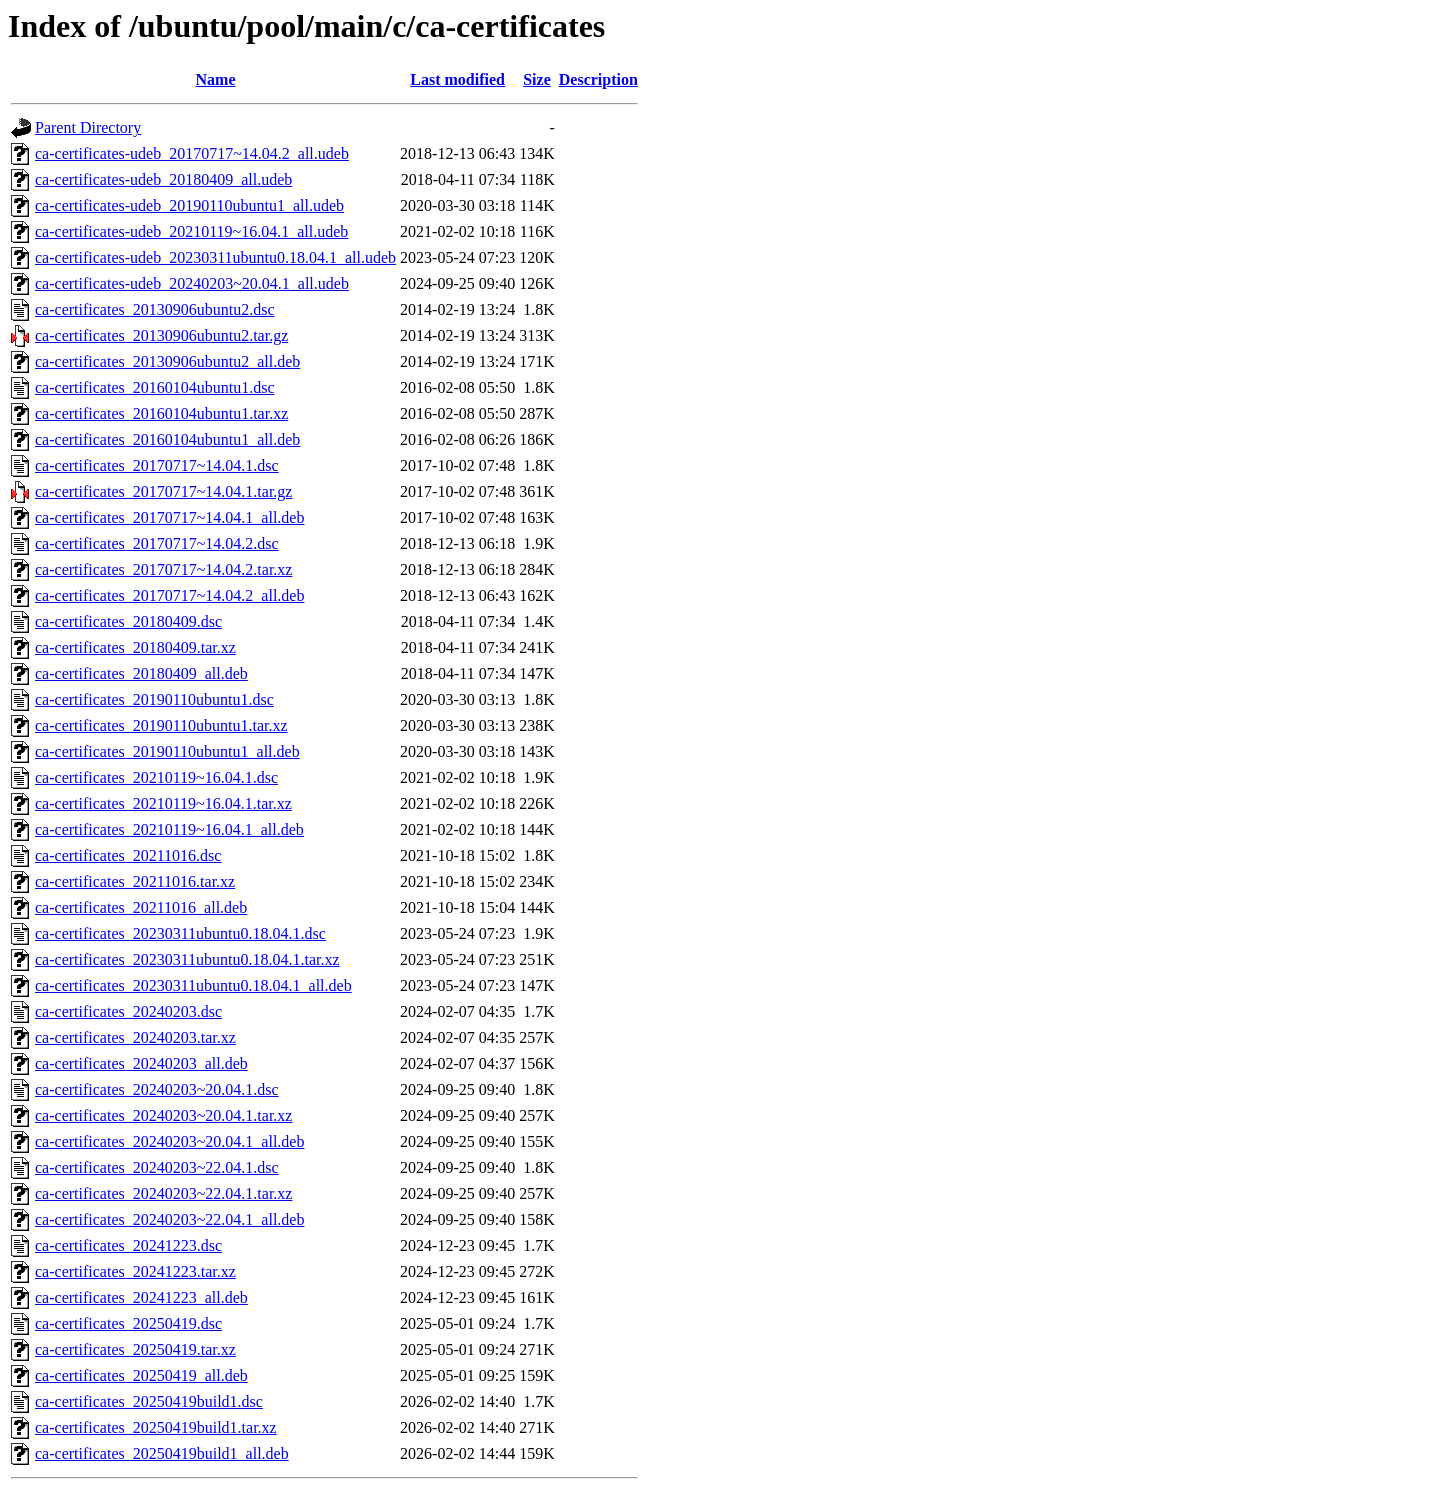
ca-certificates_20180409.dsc (128, 621)
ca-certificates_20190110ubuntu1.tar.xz (161, 725)
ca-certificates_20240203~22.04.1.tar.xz (163, 1193)
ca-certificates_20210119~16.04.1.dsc (156, 777)
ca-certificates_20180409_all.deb (141, 673)
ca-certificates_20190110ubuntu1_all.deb (167, 751)
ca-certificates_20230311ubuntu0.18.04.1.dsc (180, 933)
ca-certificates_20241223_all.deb (141, 1297)
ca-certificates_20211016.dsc (128, 855)
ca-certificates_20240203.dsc (128, 1011)
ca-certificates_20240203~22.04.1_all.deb (169, 1219)
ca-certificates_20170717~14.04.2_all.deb (169, 595)
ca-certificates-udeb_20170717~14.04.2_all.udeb (192, 153)
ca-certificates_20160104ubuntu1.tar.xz (161, 413)
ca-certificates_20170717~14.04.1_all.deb (169, 517)
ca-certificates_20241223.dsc (128, 1245)
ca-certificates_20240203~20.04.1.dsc (157, 1089)
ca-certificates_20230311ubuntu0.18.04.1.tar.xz (187, 959)
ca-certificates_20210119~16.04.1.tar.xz (163, 803)
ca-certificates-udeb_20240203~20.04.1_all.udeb (192, 283)
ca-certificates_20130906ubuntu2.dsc (154, 309)
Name (216, 79)
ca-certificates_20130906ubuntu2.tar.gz (161, 335)
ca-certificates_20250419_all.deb (141, 1375)
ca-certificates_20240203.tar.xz (135, 1037)
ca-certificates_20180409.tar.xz (135, 647)
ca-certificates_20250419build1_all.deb (162, 1453)
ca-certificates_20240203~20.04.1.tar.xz (163, 1115)
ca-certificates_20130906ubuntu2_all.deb (167, 361)
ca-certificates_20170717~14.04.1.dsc (157, 465)
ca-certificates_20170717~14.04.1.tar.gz (163, 491)
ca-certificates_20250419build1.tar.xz (156, 1427)
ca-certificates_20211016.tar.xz (135, 881)
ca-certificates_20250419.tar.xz (135, 1349)
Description (598, 79)
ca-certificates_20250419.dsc (128, 1323)
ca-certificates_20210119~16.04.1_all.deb (169, 829)
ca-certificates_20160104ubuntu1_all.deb (167, 439)
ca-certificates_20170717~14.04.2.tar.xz (163, 569)
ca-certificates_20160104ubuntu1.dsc (154, 387)
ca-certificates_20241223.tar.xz (135, 1271)
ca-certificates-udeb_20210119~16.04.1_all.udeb (191, 231)
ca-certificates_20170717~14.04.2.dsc (157, 543)
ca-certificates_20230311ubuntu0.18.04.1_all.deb (193, 985)
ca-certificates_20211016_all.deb (141, 907)
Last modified (457, 79)
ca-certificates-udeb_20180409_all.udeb (163, 179)
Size (537, 79)
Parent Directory (88, 127)
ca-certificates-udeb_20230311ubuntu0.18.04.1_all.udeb (215, 257)
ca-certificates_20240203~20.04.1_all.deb (169, 1141)
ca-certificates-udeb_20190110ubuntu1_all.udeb (189, 205)
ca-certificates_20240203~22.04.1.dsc (157, 1167)
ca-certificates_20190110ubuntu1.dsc (154, 699)
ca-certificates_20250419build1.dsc (149, 1401)
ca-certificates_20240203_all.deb (141, 1063)
